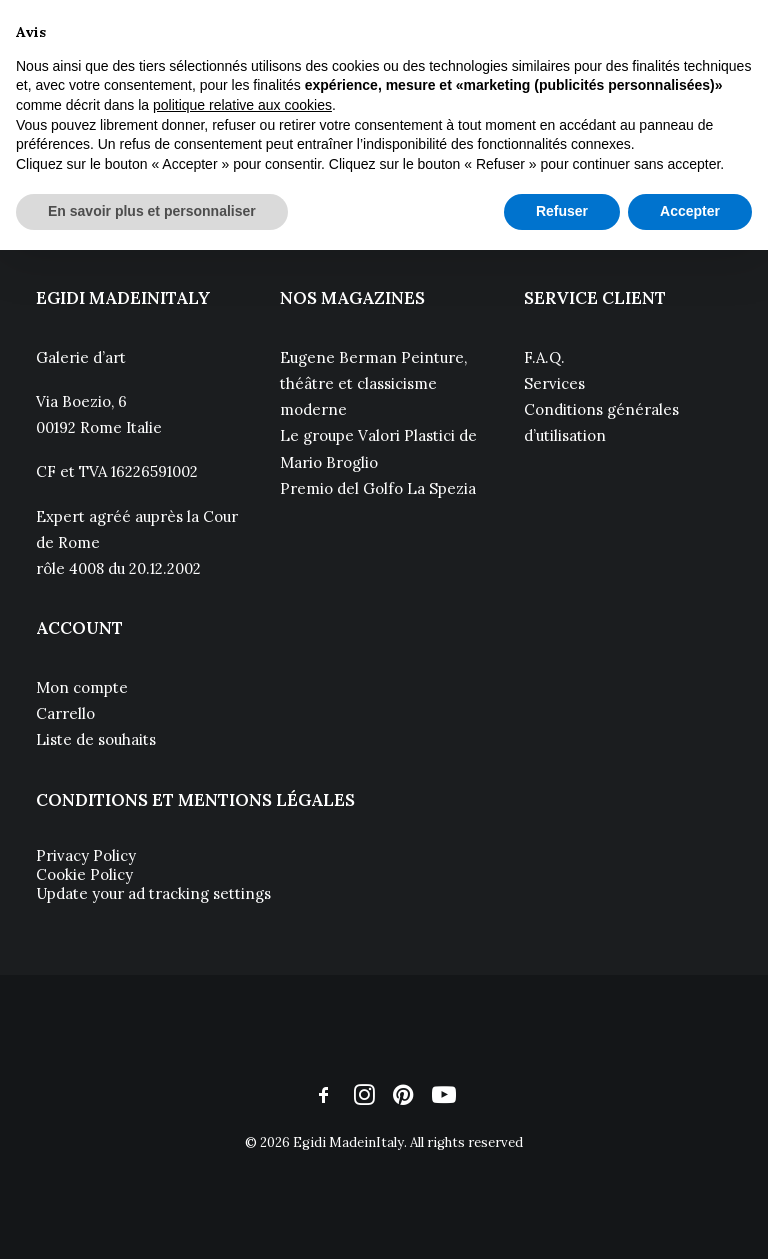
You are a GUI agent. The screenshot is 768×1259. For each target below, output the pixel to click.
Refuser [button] (562, 211)
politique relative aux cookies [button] (242, 105)
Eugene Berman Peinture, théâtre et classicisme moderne (373, 384)
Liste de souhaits (96, 739)
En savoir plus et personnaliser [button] (152, 211)
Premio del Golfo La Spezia (378, 488)
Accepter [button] (690, 211)
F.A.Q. (544, 357)
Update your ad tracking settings (153, 893)
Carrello (65, 713)
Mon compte (82, 687)
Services (554, 383)
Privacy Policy (86, 855)
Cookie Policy (84, 874)
